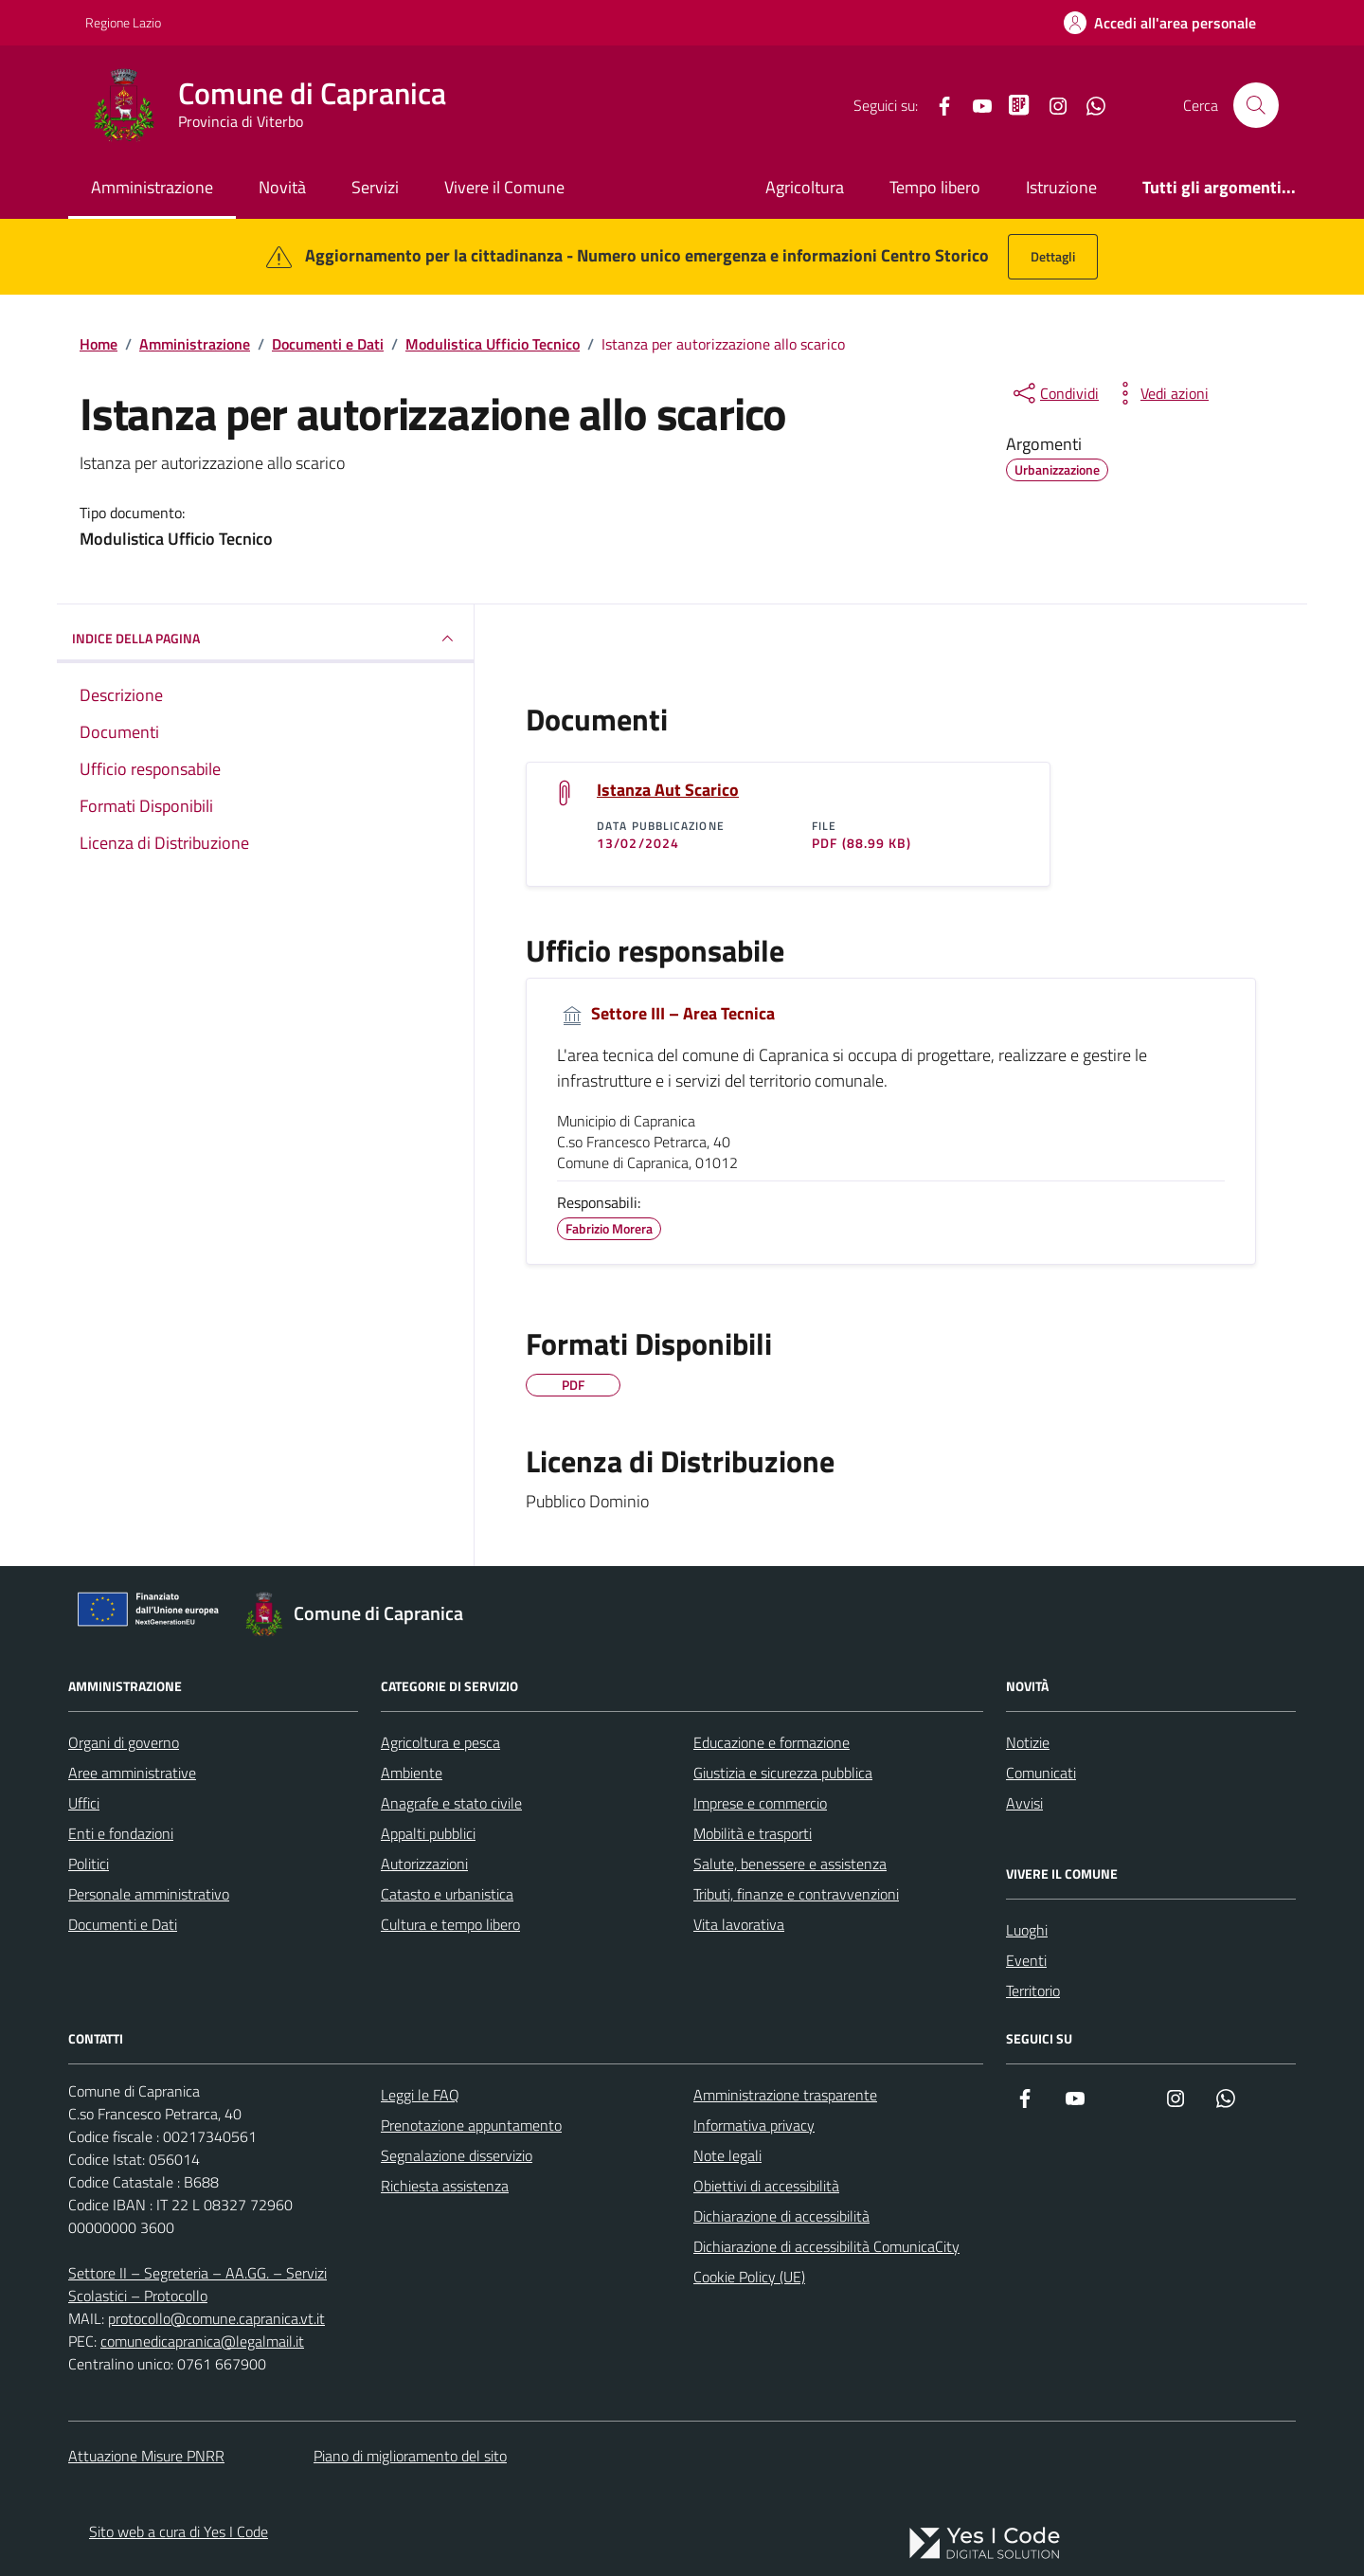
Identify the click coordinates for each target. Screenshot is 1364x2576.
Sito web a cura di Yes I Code (178, 2531)
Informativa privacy (754, 2125)
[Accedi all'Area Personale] (1160, 22)
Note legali (727, 2155)
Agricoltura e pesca (440, 1742)
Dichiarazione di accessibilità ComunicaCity (826, 2246)
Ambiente (411, 1772)
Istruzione (1061, 187)
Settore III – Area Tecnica (666, 1014)
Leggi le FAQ (420, 2094)
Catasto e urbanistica (447, 1893)
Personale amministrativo (148, 1893)
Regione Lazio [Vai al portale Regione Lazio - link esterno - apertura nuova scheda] (123, 22)
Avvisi (1024, 1803)
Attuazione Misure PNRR (146, 2455)
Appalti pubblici (428, 1833)
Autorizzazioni (424, 1863)
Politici (88, 1863)
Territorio (1033, 1990)
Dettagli (1053, 256)
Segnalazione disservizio (456, 2155)
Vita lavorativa (738, 1924)
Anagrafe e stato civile (451, 1803)
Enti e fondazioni (120, 1833)
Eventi (1026, 1960)
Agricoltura (804, 187)
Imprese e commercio (760, 1803)
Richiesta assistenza (445, 2185)
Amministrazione (152, 187)
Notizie (1028, 1742)
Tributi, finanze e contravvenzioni (796, 1893)
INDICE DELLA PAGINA (265, 638)
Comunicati (1041, 1772)
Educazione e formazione (771, 1742)
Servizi (375, 187)
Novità (282, 187)
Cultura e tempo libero (450, 1924)
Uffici (83, 1803)
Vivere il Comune (504, 187)
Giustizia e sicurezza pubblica (782, 1772)
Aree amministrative (132, 1772)
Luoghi (1027, 1929)
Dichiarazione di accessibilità (781, 2216)
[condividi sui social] (1054, 393)
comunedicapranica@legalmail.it (202, 2341)
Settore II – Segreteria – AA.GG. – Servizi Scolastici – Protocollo (197, 2284)
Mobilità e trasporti (752, 1833)
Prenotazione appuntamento (471, 2125)
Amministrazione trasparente (785, 2094)
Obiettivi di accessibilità (766, 2185)
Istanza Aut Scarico (668, 790)
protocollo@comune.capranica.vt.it (216, 2318)
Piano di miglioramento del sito (410, 2455)
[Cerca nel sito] (1256, 105)
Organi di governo (123, 1742)
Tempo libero (934, 187)
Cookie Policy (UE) (749, 2276)
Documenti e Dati (122, 1924)
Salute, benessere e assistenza (790, 1863)
